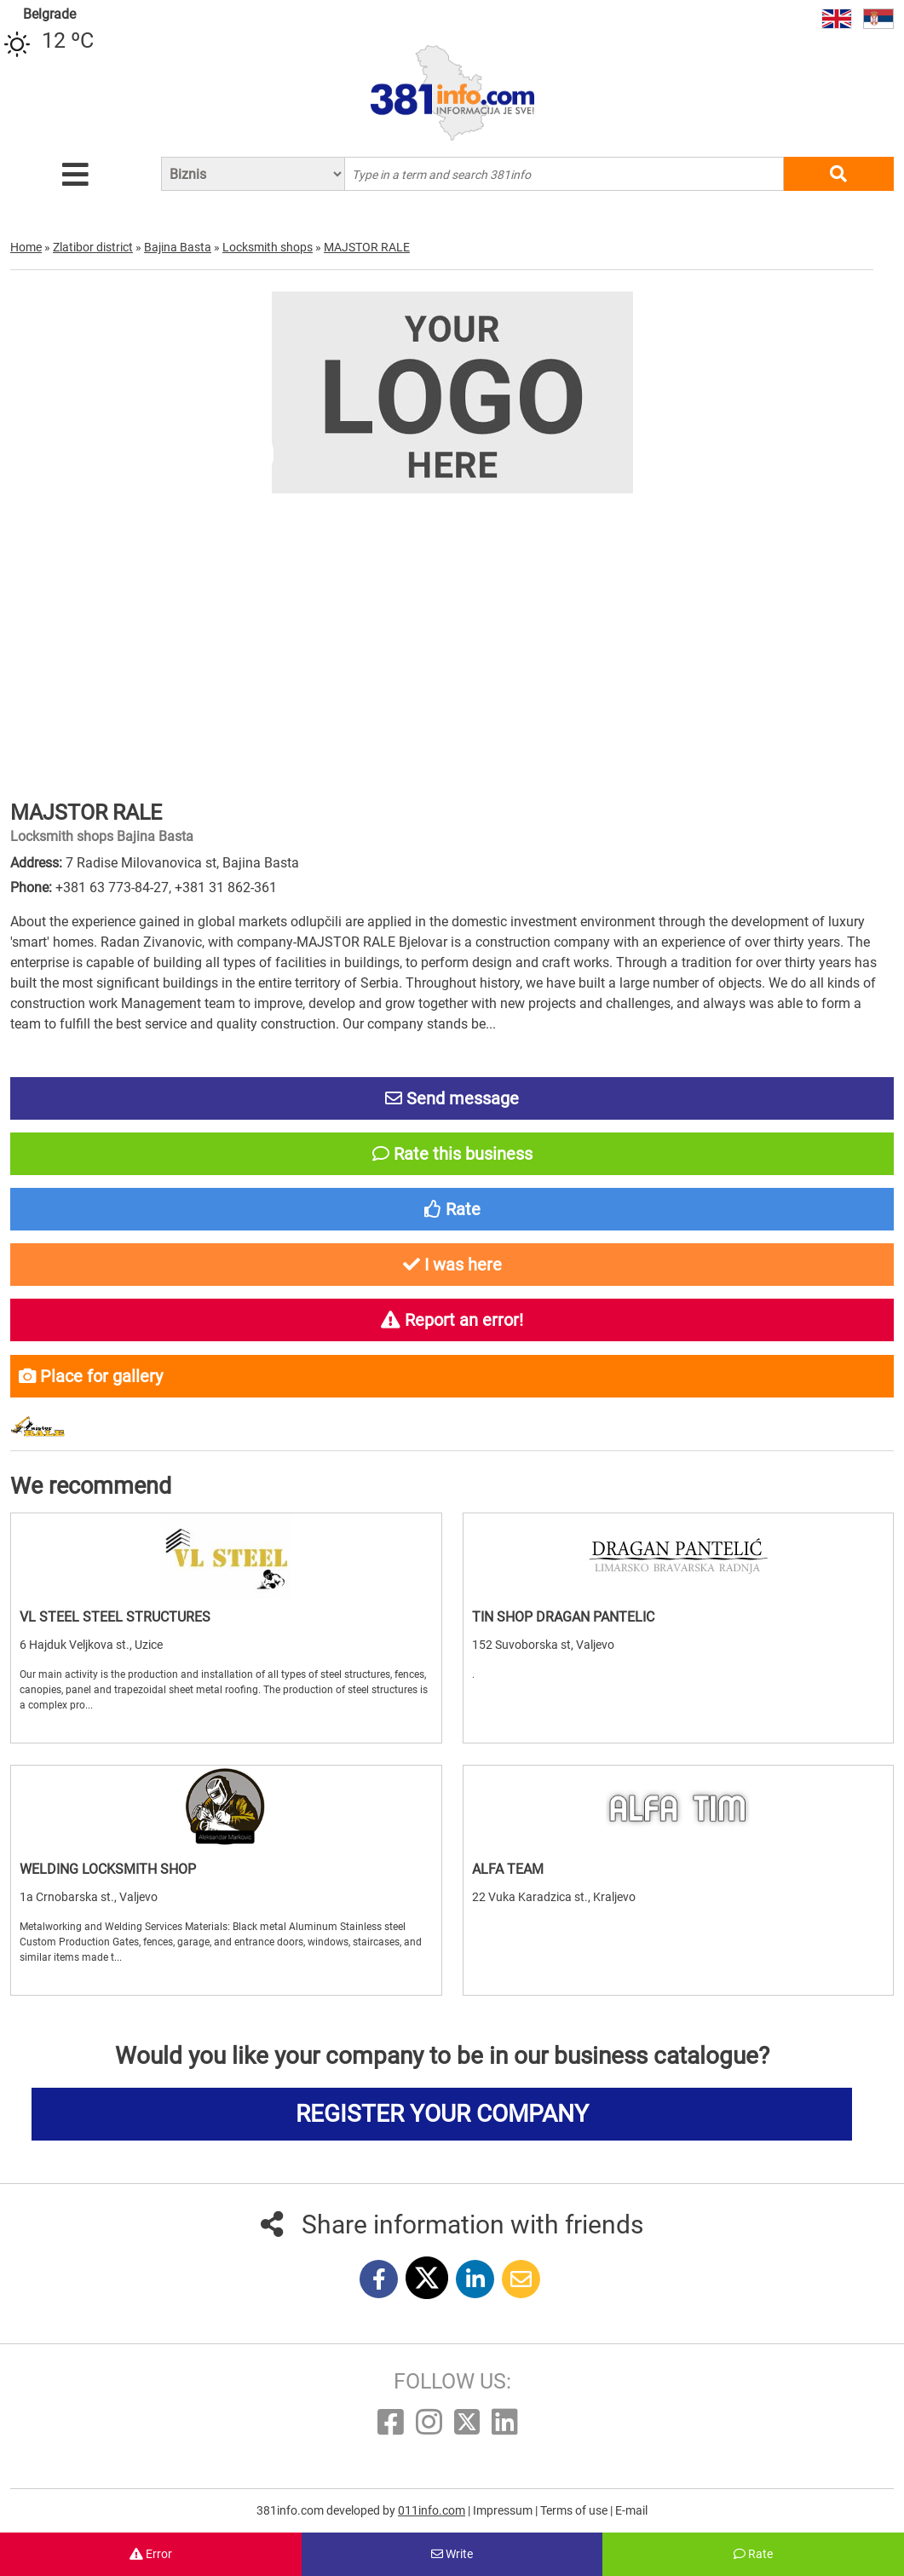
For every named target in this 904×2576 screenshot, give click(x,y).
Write (452, 2554)
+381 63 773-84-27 (112, 887)
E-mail (631, 2510)
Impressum (504, 2510)
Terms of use (575, 2510)
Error (151, 2554)
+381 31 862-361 (226, 887)
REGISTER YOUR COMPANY (442, 2114)
